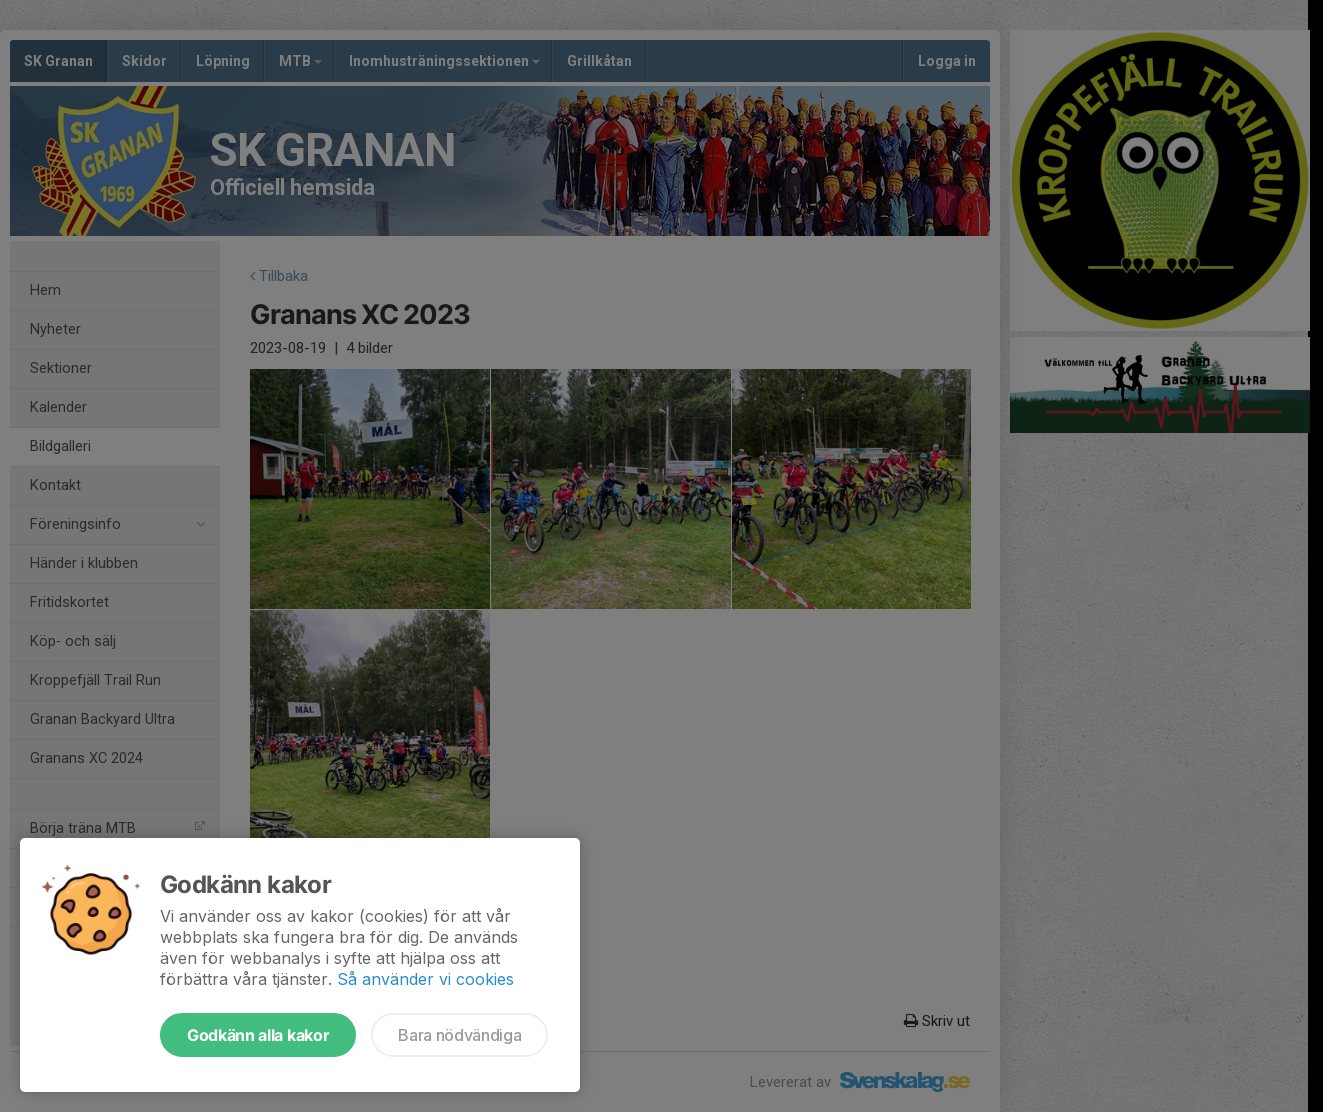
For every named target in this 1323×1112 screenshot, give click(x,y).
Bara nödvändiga (459, 1035)
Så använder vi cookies (425, 979)
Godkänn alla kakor (258, 1035)
